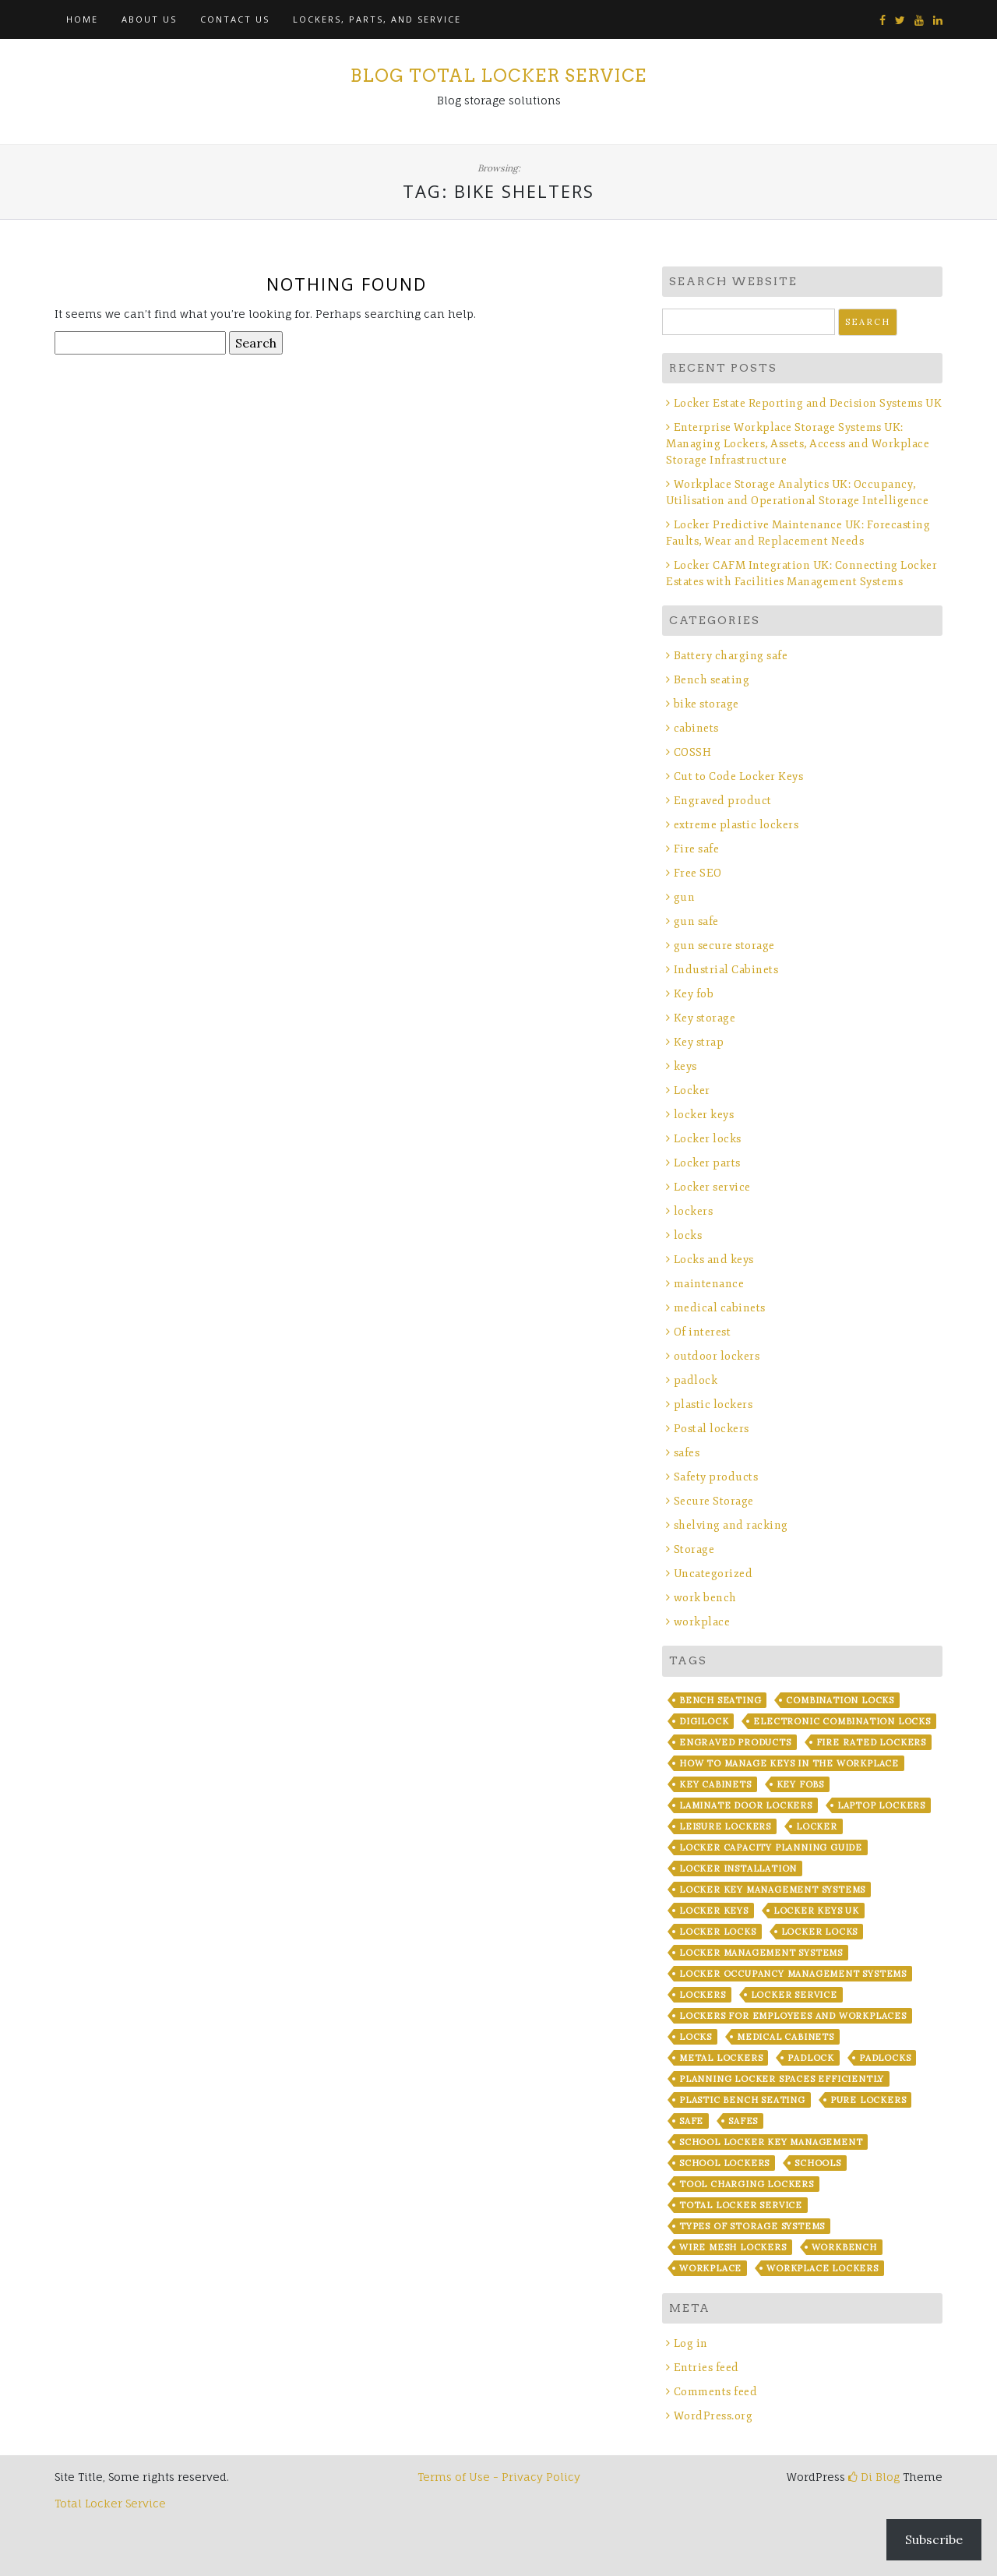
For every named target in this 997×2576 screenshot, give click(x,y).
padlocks (885, 2057)
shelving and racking (731, 1525)
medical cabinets (720, 1307)
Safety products (716, 1477)
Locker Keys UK (816, 1910)
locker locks (717, 1931)
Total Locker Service (740, 2205)
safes (687, 1452)
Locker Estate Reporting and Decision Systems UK (808, 403)
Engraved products (735, 1742)
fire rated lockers (871, 1742)
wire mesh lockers (733, 2247)
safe (691, 2120)
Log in (691, 2343)
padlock (696, 1380)
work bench (705, 1597)
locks (688, 1235)
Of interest (702, 1332)
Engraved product (723, 800)
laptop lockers (881, 1805)
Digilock (703, 1721)
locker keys (704, 1114)
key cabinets (715, 1784)
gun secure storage (724, 945)
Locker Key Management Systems (772, 1889)
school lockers (724, 2163)
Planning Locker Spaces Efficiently (781, 2078)
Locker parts (707, 1163)
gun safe (696, 921)
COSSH (693, 752)
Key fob (694, 993)
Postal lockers (711, 1428)
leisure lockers (725, 1826)
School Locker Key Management (770, 2142)
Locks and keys (714, 1259)
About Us (149, 19)
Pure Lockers (868, 2099)
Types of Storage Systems (752, 2226)
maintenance (709, 1283)
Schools (817, 2163)
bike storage (706, 704)
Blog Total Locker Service (498, 75)
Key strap (699, 1042)
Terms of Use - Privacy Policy (498, 2476)
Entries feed (706, 2367)
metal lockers (721, 2057)
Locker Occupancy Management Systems (793, 1973)
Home (82, 19)
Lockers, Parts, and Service (377, 19)
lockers (693, 1211)
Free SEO (698, 873)
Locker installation (738, 1868)
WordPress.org (713, 2415)
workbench (844, 2247)
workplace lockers (822, 2268)
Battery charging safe (731, 655)
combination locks (840, 1700)
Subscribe (934, 2539)
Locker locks (708, 1138)
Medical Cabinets (785, 2036)
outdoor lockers (717, 1356)
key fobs (800, 1784)
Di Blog (874, 2476)
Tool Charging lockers (746, 2184)
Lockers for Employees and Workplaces (793, 2015)
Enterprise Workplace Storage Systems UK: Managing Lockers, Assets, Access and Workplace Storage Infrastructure (797, 444)
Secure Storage (714, 1501)
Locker (692, 1090)
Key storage (705, 1018)
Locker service (712, 1187)
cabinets (696, 728)
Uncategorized (713, 1573)
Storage (694, 1549)
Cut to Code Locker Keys (739, 776)
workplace (702, 1622)
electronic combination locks (841, 1721)
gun (685, 897)
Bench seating (712, 679)
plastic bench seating (742, 2099)
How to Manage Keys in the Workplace (789, 1763)
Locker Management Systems (761, 1952)
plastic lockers (713, 1404)
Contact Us (235, 19)
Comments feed (716, 2391)
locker (816, 1826)
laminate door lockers (745, 1805)
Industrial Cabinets (726, 969)
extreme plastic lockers (736, 824)
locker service (794, 1994)
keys (685, 1066)
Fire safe (697, 849)
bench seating (720, 1700)
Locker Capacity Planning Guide (770, 1847)
